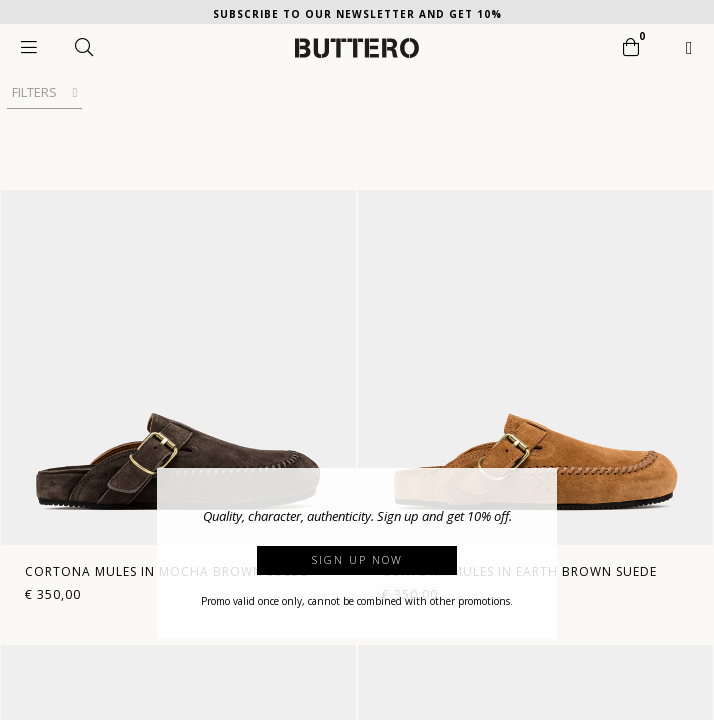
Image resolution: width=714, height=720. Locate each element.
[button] (542, 483)
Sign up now (357, 559)
